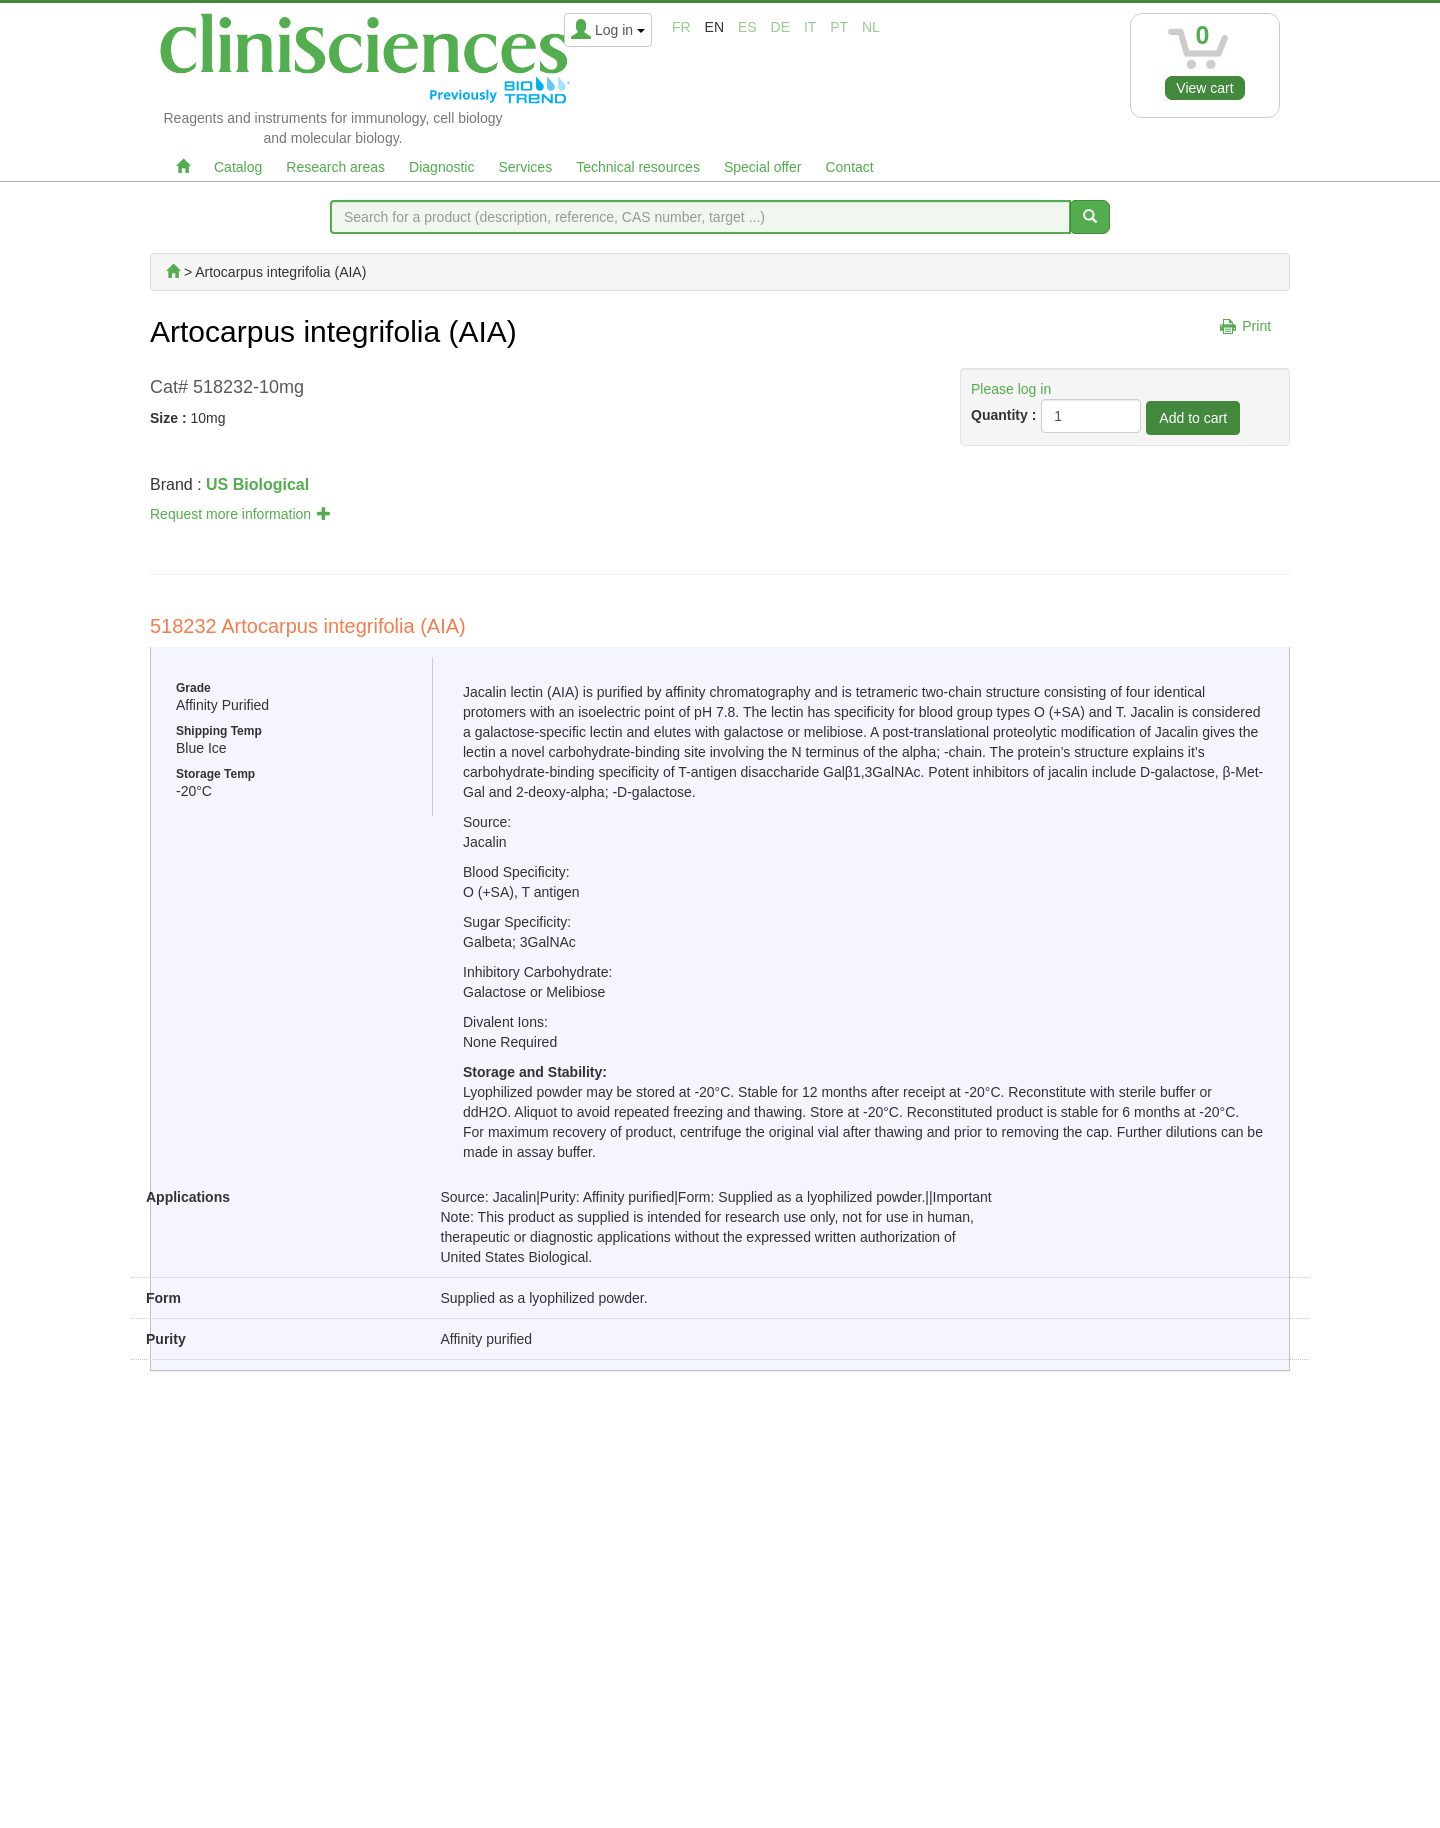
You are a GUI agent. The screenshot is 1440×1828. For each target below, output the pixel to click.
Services (525, 167)
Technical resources (638, 167)
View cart (1204, 88)
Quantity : (1003, 415)
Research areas (335, 167)
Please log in (1011, 389)
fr (681, 27)
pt (839, 27)
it (810, 27)
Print (1256, 326)
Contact (849, 167)
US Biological (257, 484)
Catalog (238, 167)
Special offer (763, 167)
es (747, 27)
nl (871, 27)
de (780, 27)
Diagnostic (441, 167)
